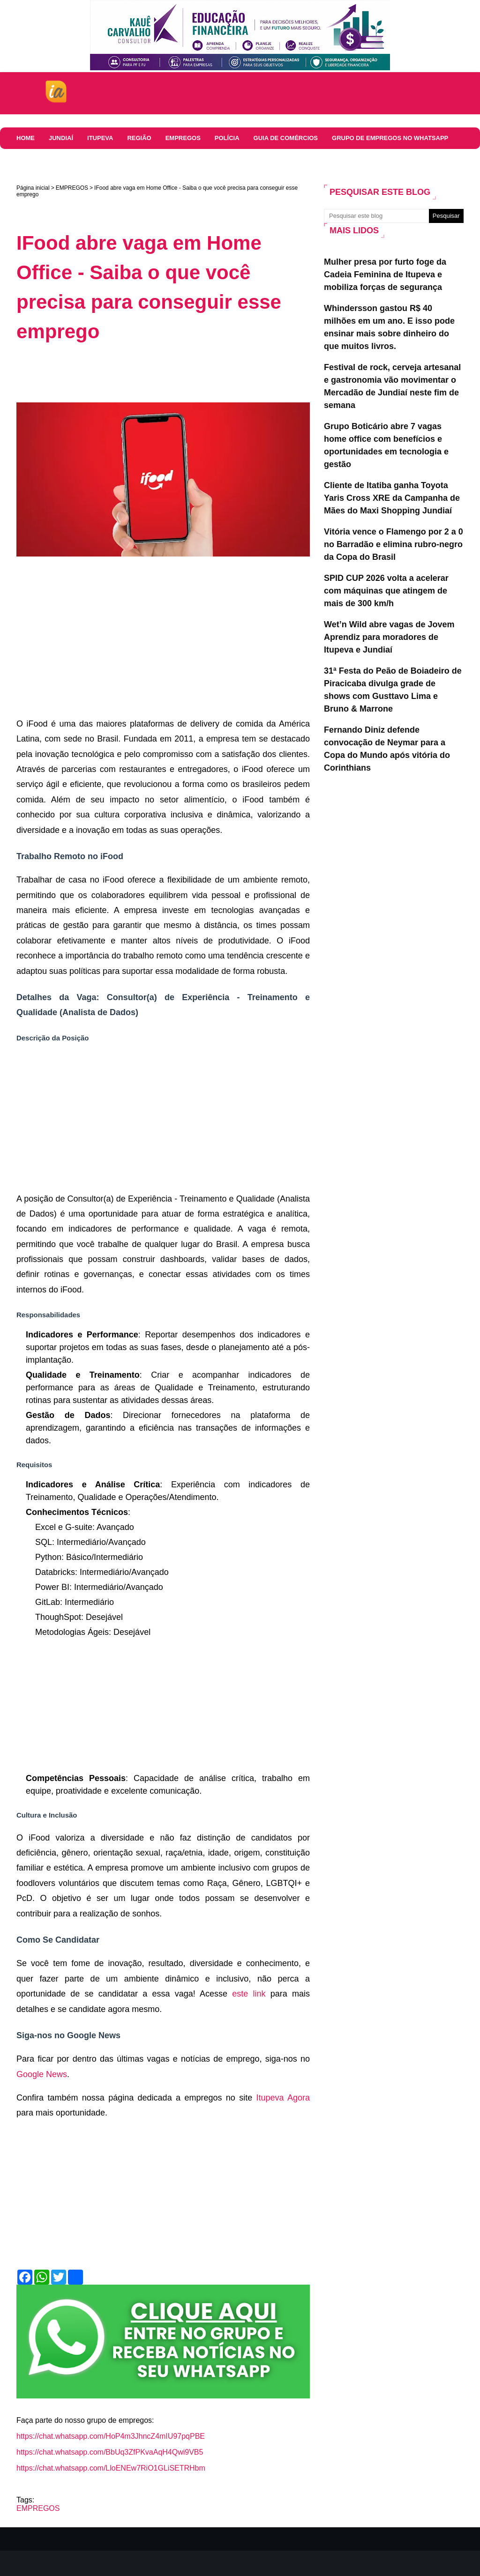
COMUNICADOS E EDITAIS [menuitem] (99, 159)
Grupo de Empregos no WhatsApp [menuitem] (390, 137)
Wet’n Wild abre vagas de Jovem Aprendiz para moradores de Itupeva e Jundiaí (389, 637)
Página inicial (33, 188)
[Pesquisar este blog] (376, 216)
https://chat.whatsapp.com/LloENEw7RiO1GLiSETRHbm (110, 2468)
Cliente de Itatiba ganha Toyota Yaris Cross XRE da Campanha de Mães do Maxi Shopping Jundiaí (392, 498)
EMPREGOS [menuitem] (183, 137)
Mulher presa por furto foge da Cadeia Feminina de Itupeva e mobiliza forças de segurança (385, 274)
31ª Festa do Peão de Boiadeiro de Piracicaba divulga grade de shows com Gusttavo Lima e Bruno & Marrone (393, 689)
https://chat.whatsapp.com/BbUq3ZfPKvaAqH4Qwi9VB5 (109, 2452)
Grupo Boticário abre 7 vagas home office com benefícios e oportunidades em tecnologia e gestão (386, 445)
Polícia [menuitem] (227, 137)
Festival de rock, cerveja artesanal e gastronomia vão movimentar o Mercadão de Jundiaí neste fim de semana (392, 386)
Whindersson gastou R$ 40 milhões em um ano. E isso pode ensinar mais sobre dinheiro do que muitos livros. (389, 327)
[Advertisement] (187, 377)
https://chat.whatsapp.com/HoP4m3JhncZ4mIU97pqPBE (110, 2436)
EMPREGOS (72, 188)
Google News (41, 2074)
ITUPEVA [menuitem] (100, 137)
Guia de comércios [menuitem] (286, 137)
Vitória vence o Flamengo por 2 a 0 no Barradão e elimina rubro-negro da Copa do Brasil (393, 544)
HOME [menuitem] (25, 137)
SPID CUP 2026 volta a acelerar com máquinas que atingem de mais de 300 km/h (386, 590)
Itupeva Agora (283, 2097)
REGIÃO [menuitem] (139, 137)
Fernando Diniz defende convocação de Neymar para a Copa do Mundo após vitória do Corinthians (387, 748)
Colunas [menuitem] (31, 159)
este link (248, 1993)
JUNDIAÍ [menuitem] (61, 137)
